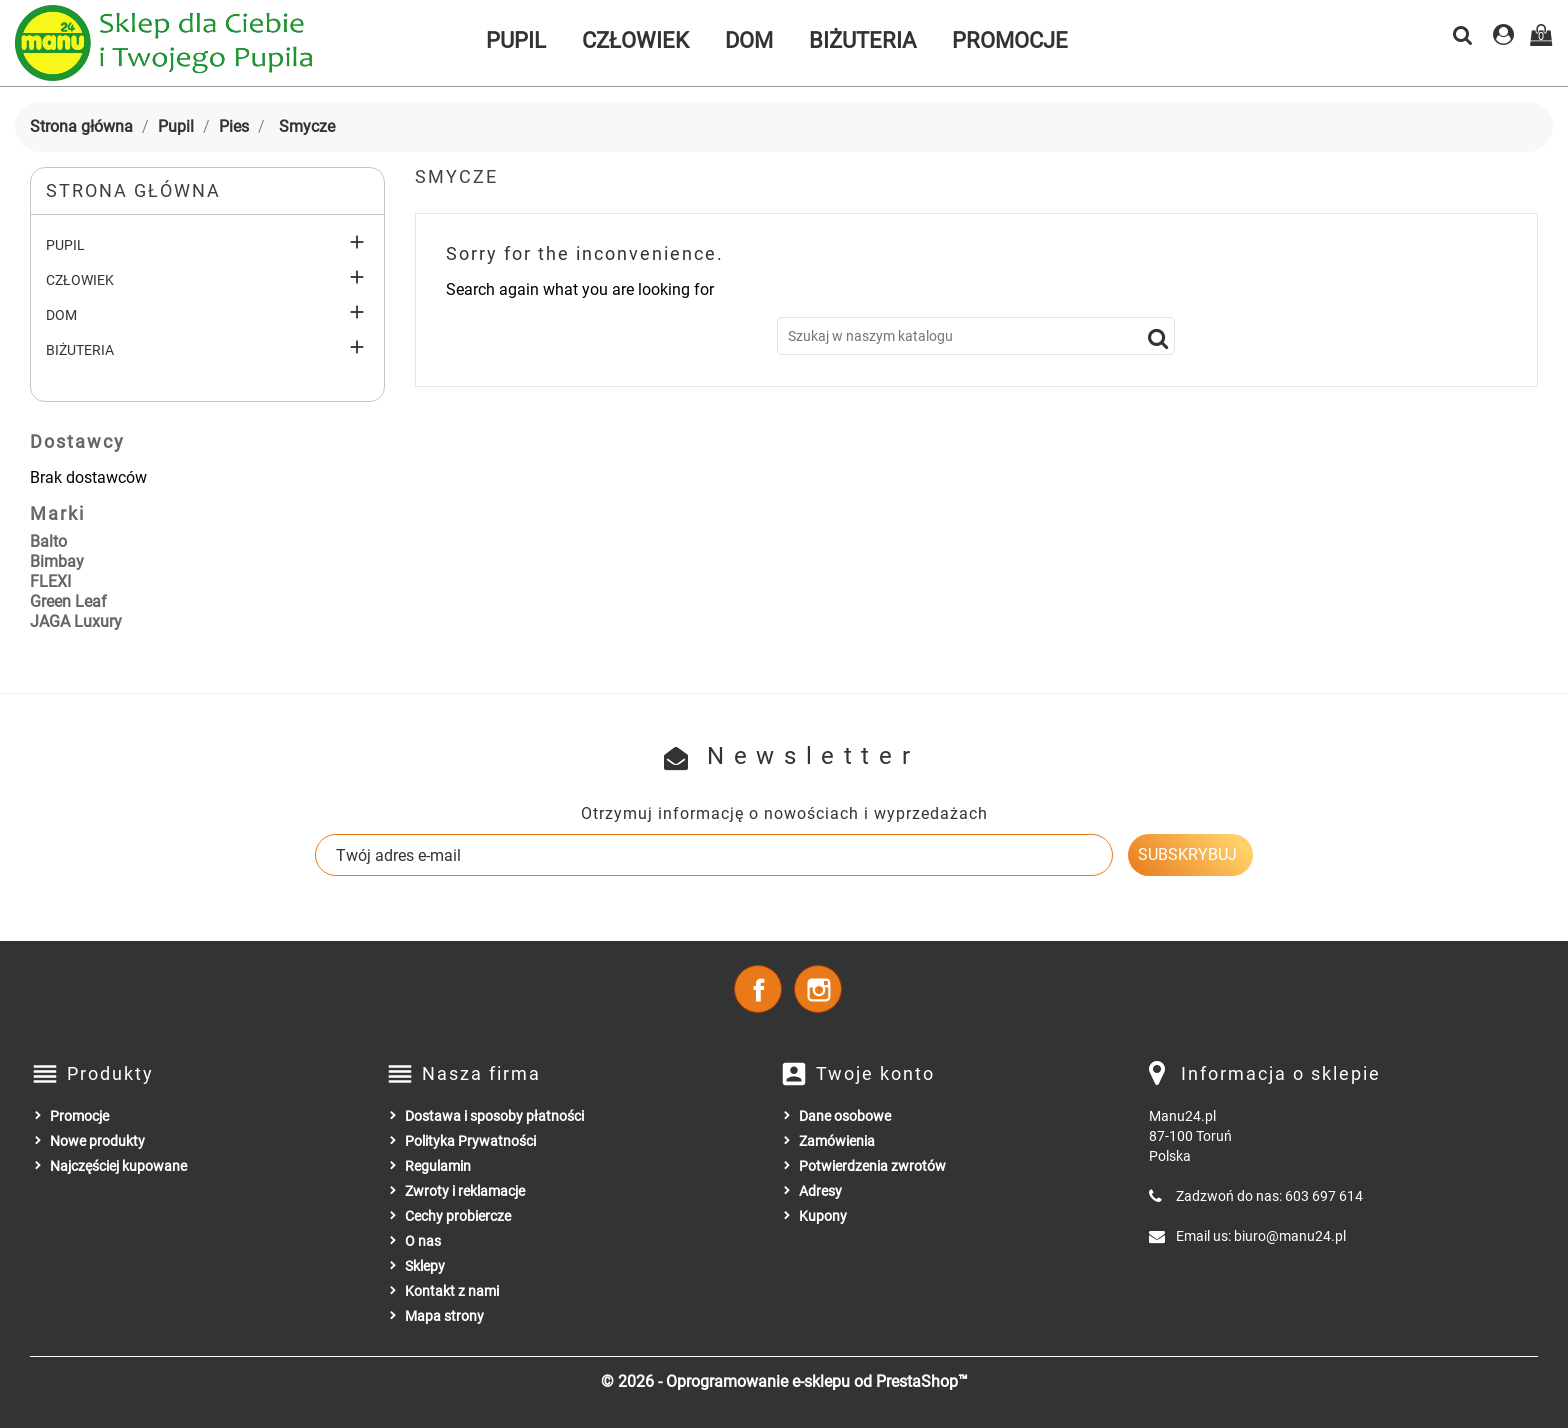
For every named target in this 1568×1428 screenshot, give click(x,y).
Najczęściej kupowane (118, 1166)
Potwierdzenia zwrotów (872, 1166)
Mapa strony (444, 1316)
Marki (57, 513)
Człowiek (635, 40)
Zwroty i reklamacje (465, 1191)
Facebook (758, 989)
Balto (48, 541)
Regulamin (438, 1166)
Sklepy (425, 1266)
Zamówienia (837, 1141)
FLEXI (50, 581)
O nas (423, 1241)
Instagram (818, 989)
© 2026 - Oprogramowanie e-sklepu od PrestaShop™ (784, 1381)
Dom (749, 40)
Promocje (1010, 40)
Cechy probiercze (458, 1216)
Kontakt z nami (452, 1291)
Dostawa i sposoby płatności (494, 1116)
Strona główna (133, 190)
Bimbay (57, 561)
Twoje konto (875, 1073)
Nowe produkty (97, 1141)
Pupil (516, 40)
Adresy (820, 1191)
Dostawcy (77, 441)
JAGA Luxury (76, 621)
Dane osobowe (845, 1116)
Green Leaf (68, 601)
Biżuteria (862, 40)
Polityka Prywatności (470, 1141)
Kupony (823, 1216)
